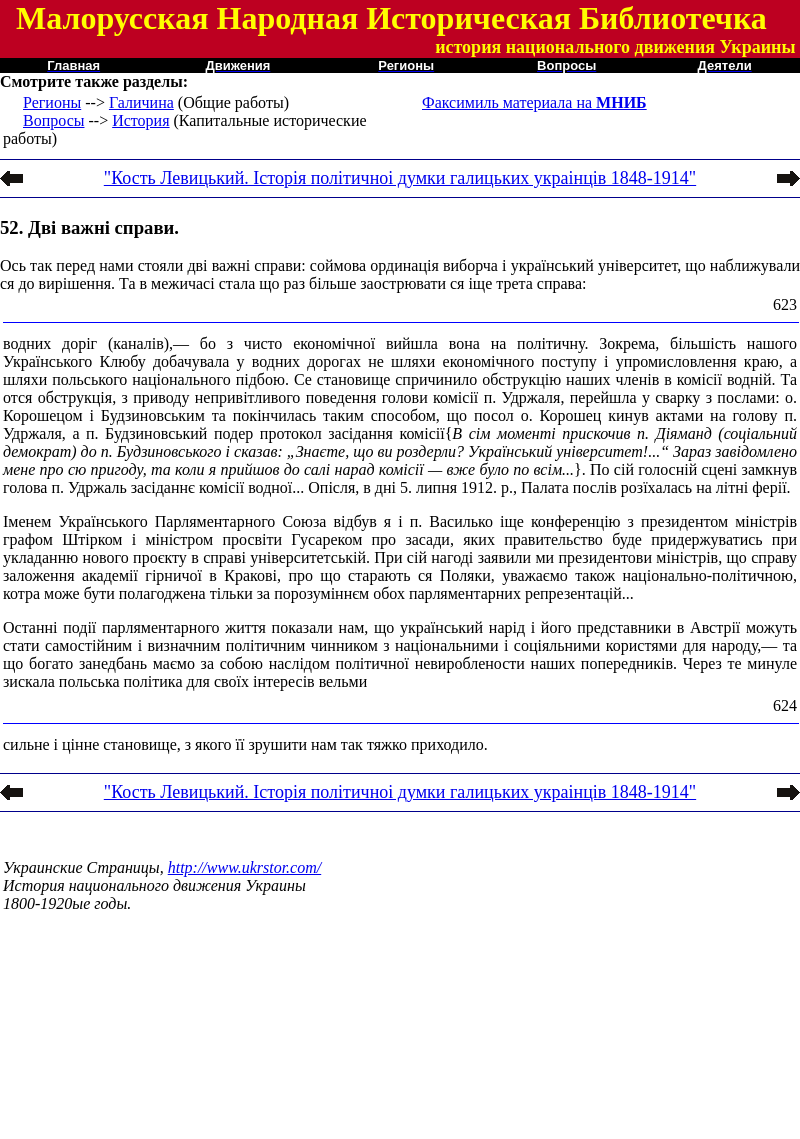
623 (785, 304)
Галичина (141, 102)
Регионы (52, 102)
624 (785, 705)
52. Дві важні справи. (89, 227)
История (140, 120)
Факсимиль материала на (534, 102)
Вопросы (53, 120)
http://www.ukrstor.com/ (245, 867)
